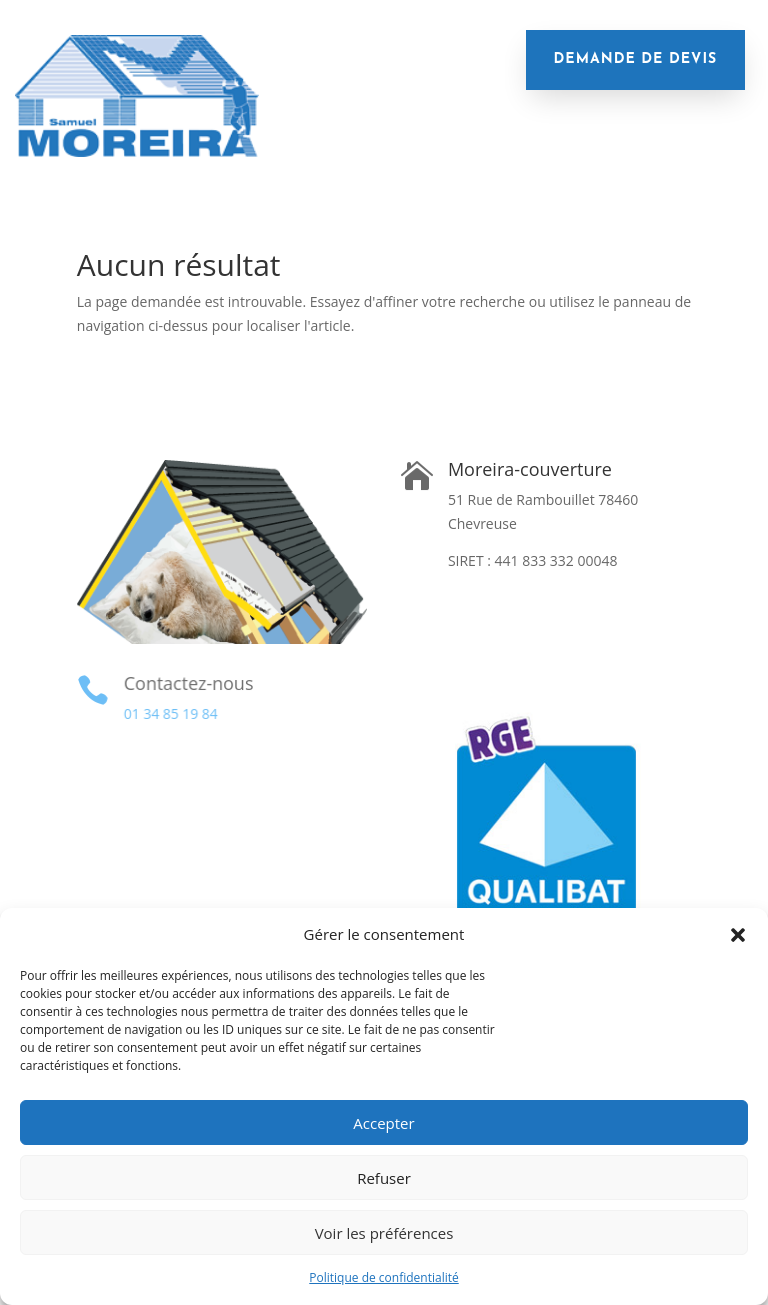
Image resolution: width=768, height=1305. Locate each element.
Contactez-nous (186, 683)
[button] (738, 935)
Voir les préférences (384, 1233)
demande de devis (636, 59)
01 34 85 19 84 (169, 713)
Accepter (383, 1123)
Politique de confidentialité (383, 1277)
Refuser (384, 1178)
